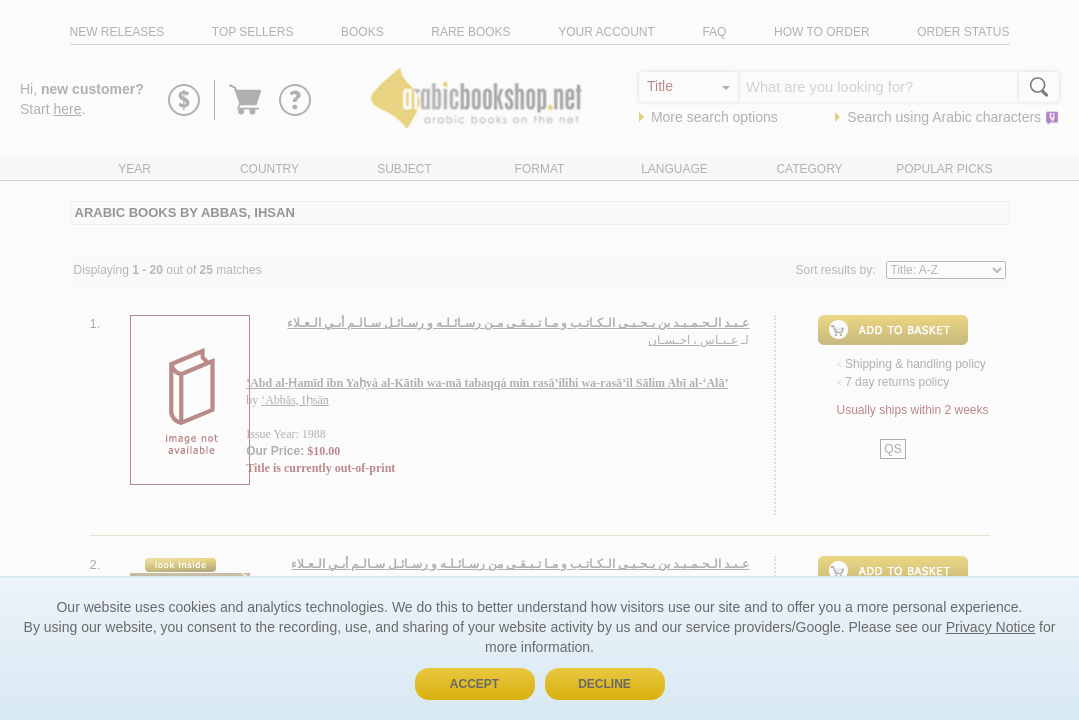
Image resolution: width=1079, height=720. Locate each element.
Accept (474, 684)
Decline (604, 684)
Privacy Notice (990, 627)
